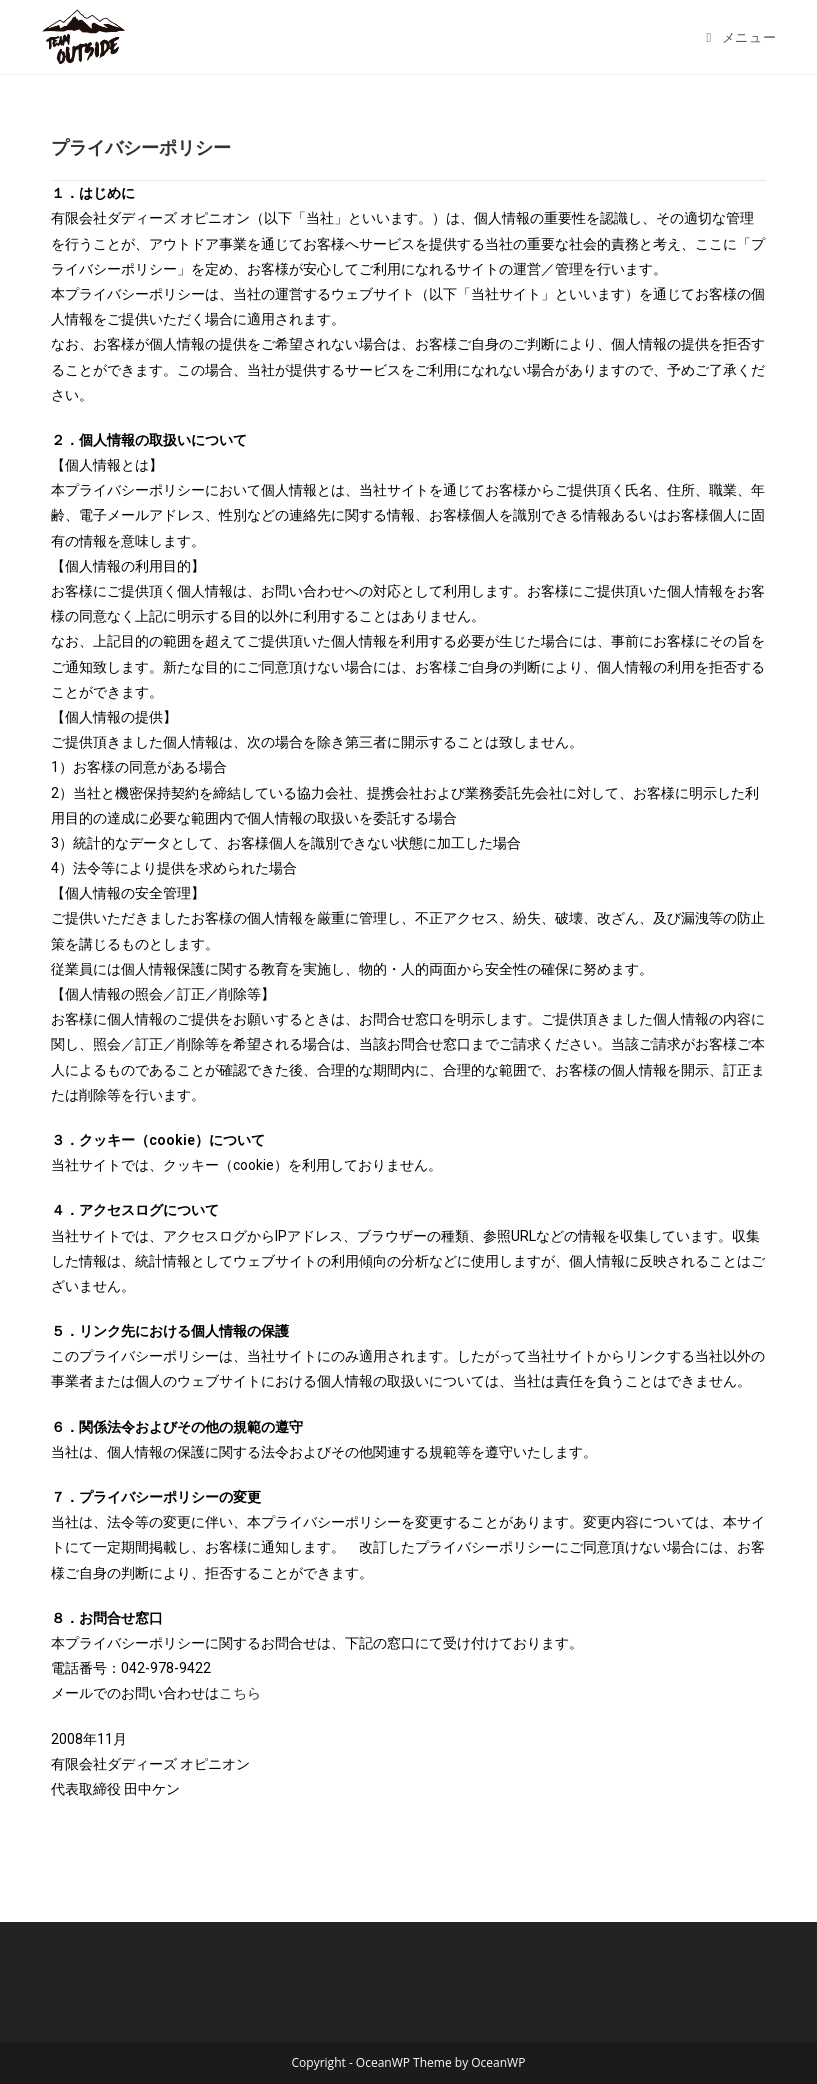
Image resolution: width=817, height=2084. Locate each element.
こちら (240, 1693)
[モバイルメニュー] (741, 37)
